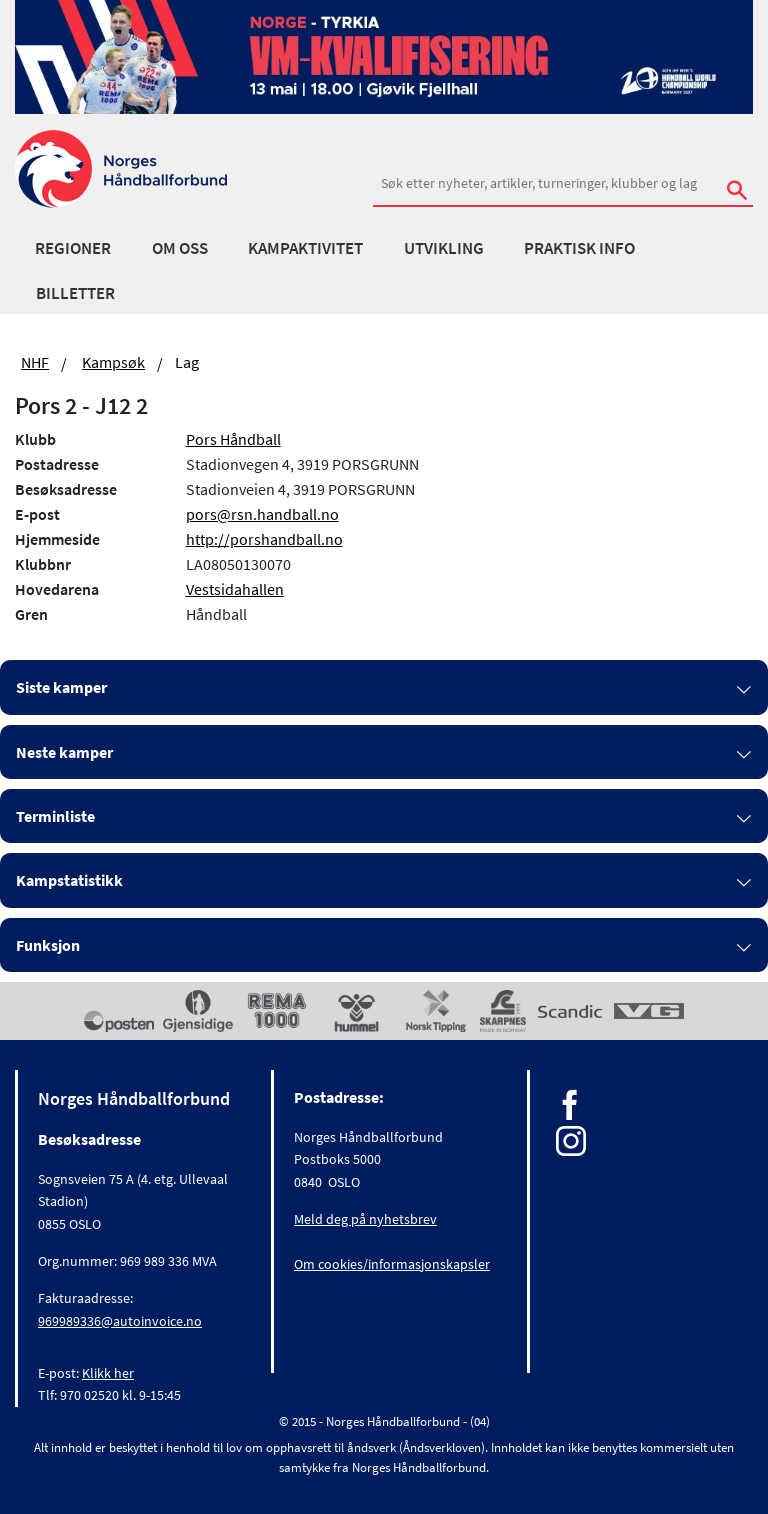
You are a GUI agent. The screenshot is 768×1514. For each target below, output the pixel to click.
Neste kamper (64, 752)
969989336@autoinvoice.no (120, 1321)
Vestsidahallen (235, 589)
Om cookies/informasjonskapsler (392, 1264)
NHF (35, 362)
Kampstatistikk (69, 880)
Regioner (73, 248)
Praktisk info (579, 248)
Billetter (75, 293)
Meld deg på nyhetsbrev (365, 1219)
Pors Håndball (233, 439)
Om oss (180, 248)
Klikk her (108, 1373)
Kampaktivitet (305, 248)
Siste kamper (61, 687)
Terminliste (55, 816)
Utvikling (444, 248)
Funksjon (48, 945)
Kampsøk (113, 362)
